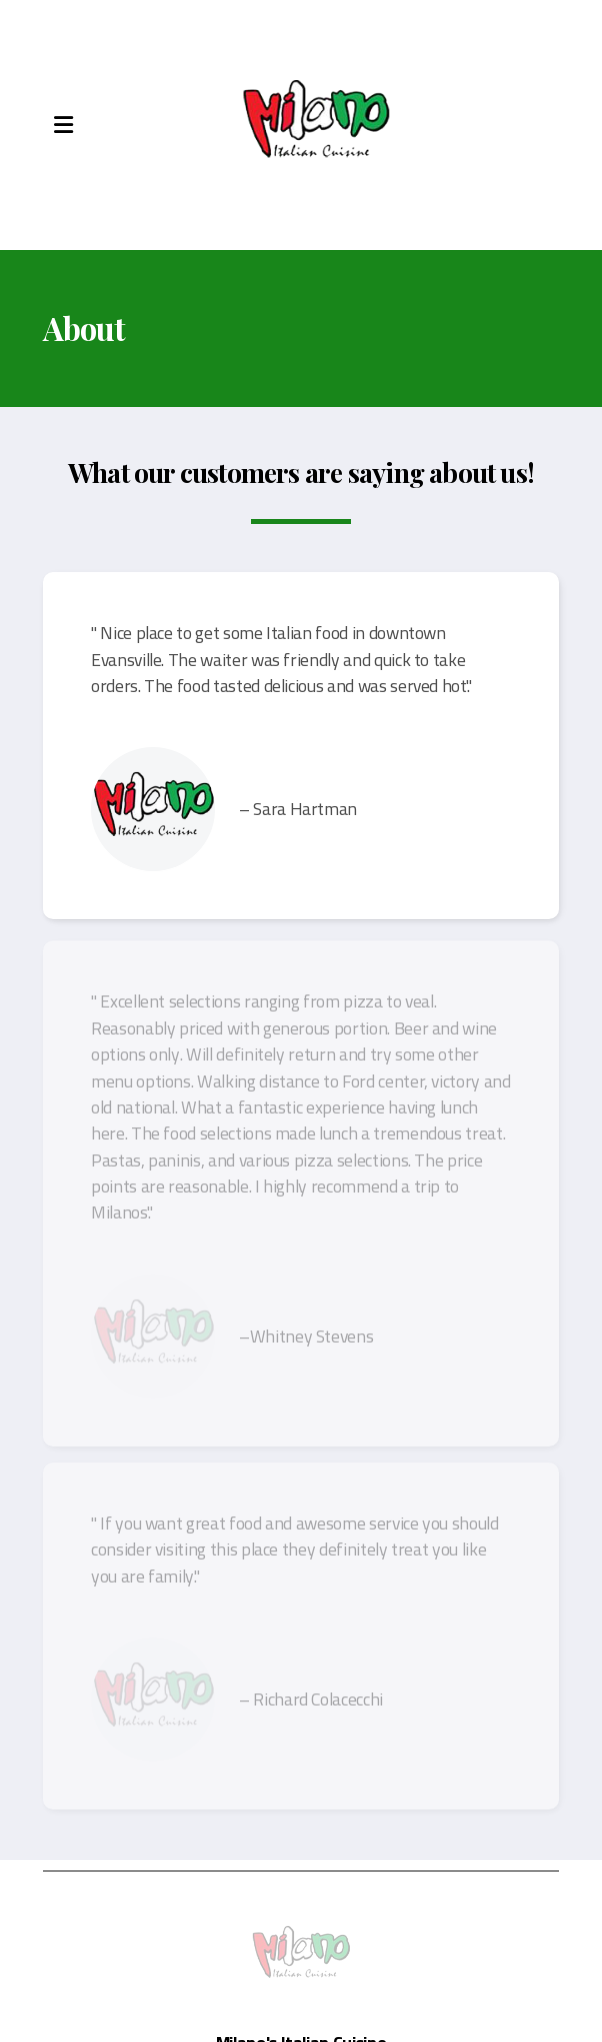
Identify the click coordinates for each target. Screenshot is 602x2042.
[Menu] (63, 125)
